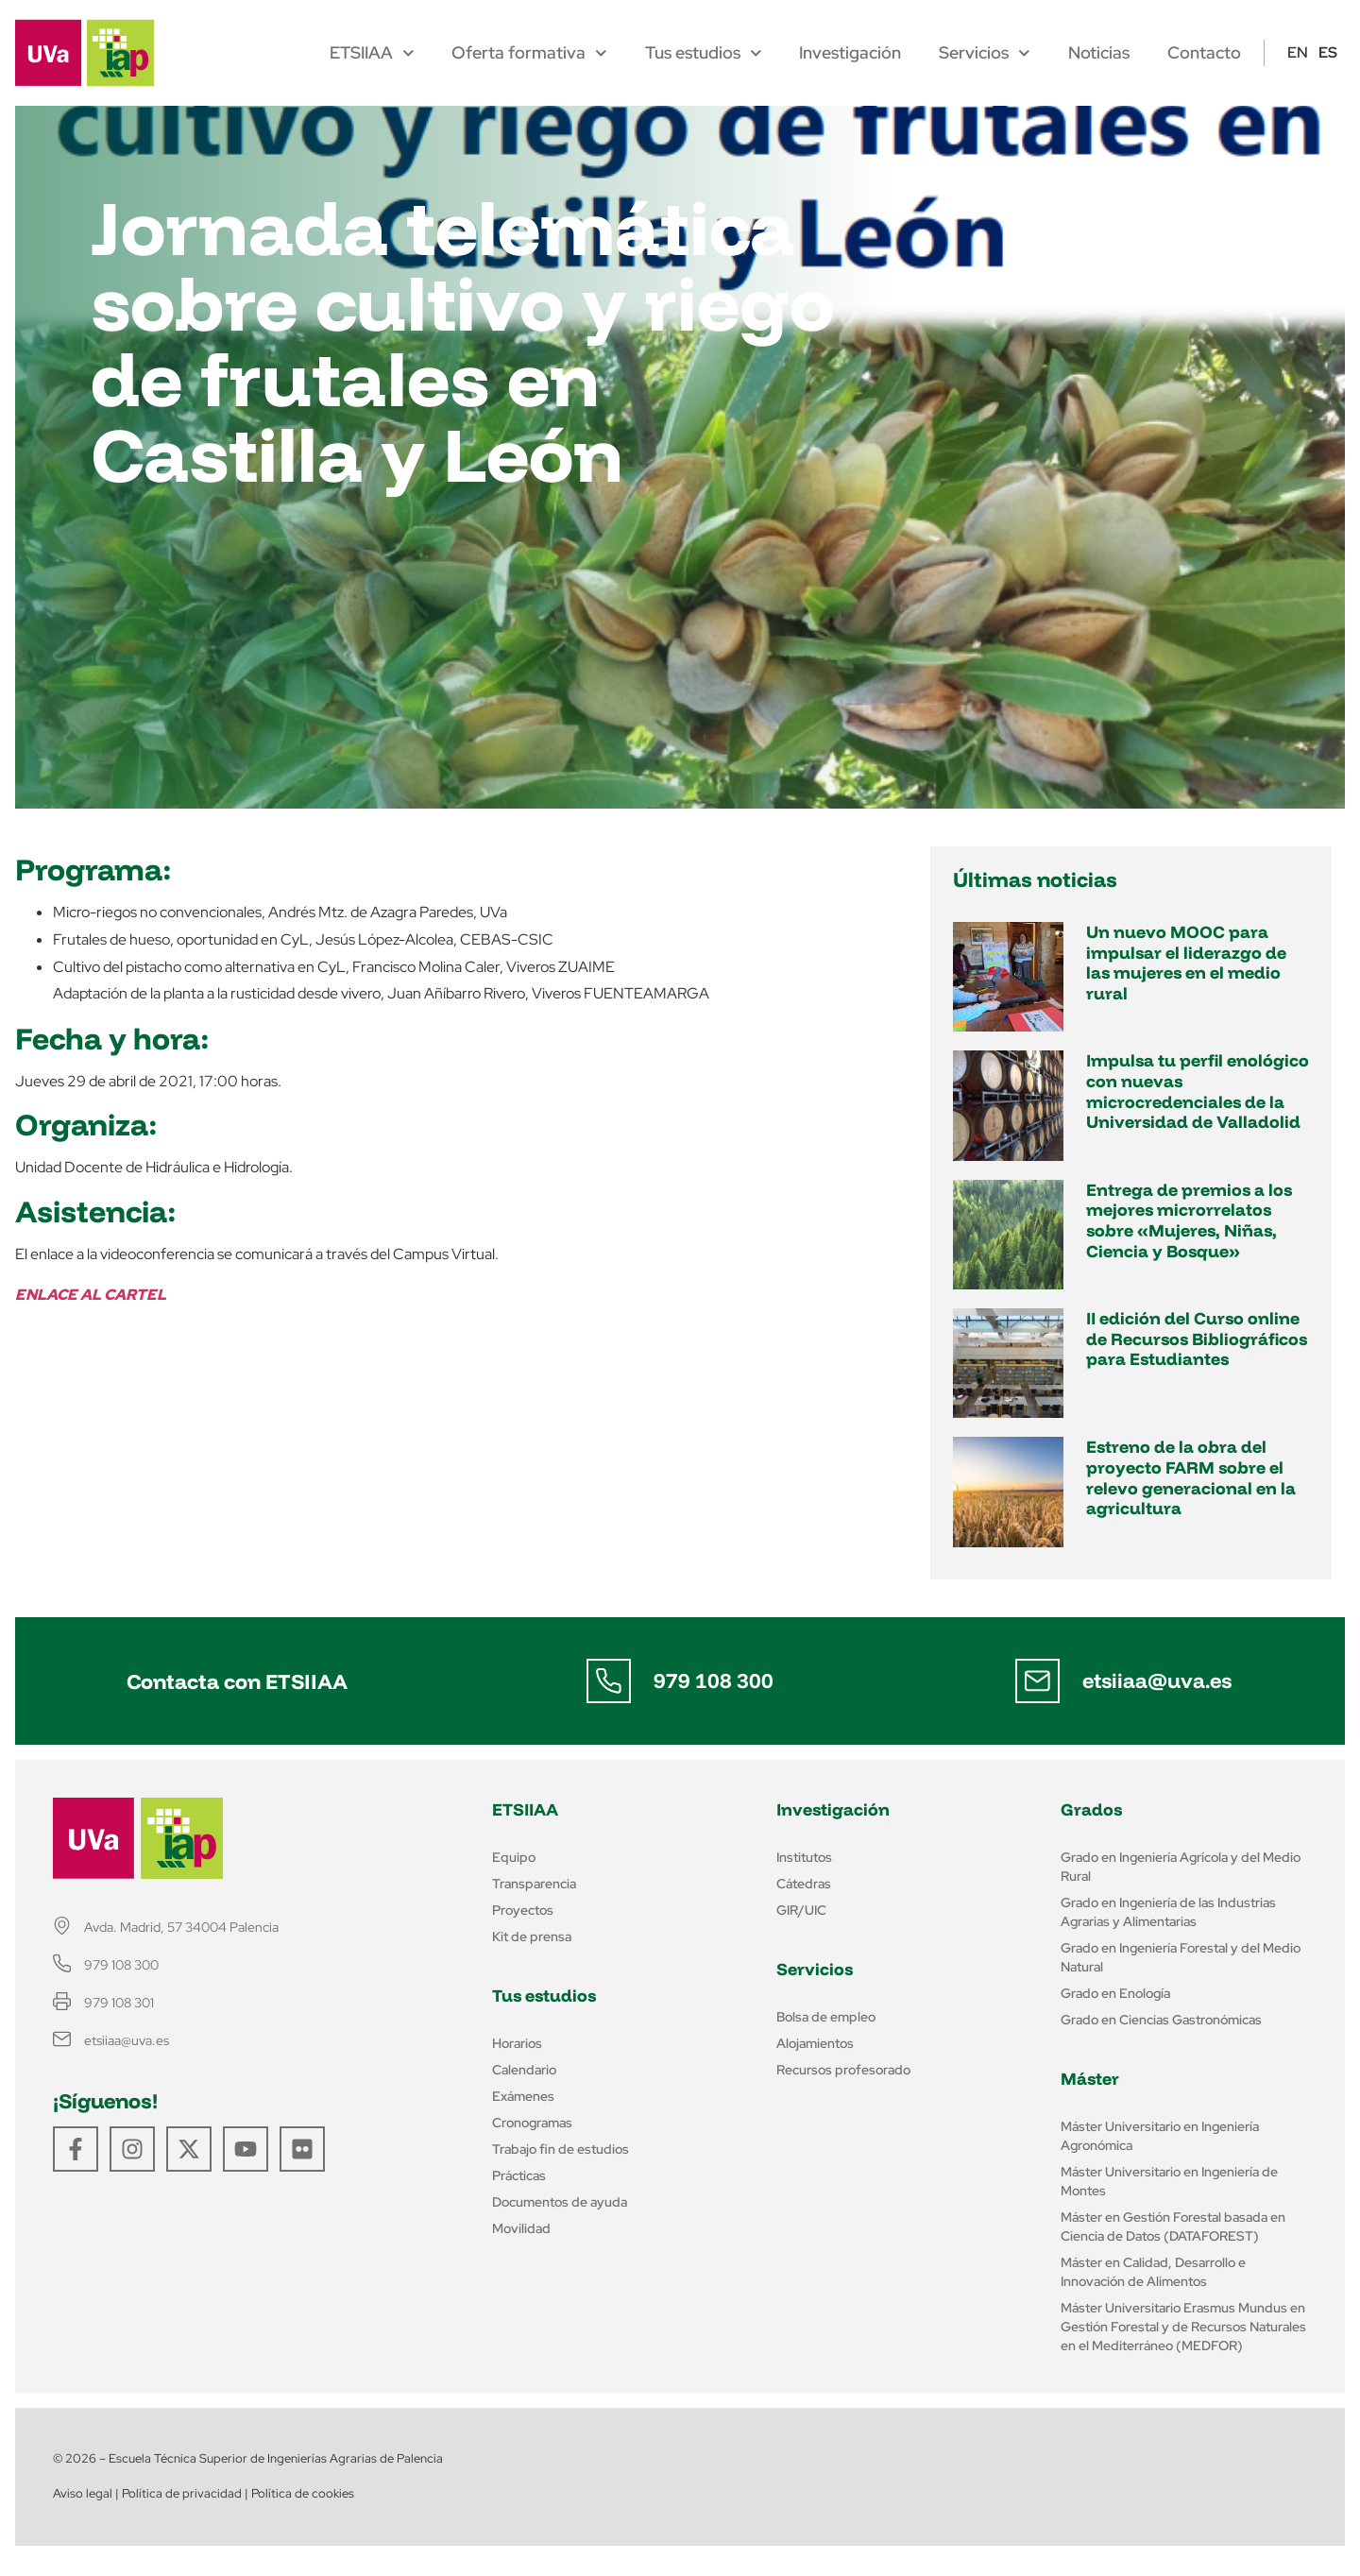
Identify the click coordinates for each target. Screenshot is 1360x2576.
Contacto (1204, 52)
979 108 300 (714, 1680)
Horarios (517, 2043)
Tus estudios (703, 52)
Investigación (850, 52)
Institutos (804, 1857)
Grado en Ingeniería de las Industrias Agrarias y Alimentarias (1168, 1912)
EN (1297, 52)
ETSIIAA (372, 52)
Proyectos (522, 1910)
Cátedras (803, 1883)
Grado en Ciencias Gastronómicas (1161, 2019)
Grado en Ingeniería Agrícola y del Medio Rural (1180, 1867)
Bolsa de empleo (826, 2016)
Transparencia (534, 1883)
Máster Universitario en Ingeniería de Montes (1169, 2181)
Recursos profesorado (843, 2069)
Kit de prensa (531, 1936)
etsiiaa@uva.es (1157, 1680)
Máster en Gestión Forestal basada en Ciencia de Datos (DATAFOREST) (1173, 2226)
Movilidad (521, 2228)
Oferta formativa (529, 52)
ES (1327, 52)
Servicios (984, 52)
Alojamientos (815, 2043)
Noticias (1099, 52)
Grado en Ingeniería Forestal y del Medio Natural (1180, 1957)
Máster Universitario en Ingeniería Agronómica (1160, 2136)
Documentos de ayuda (559, 2201)
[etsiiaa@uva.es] (1037, 1681)
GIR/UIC (801, 1910)
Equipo (514, 1857)
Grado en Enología (1115, 1993)
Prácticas (519, 2175)
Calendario (524, 2069)
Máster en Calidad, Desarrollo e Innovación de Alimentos (1153, 2272)
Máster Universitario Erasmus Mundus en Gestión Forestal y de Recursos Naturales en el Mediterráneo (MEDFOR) (1183, 2326)
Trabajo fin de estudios (560, 2149)
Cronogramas (532, 2122)
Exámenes (523, 2096)
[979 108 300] (608, 1681)
